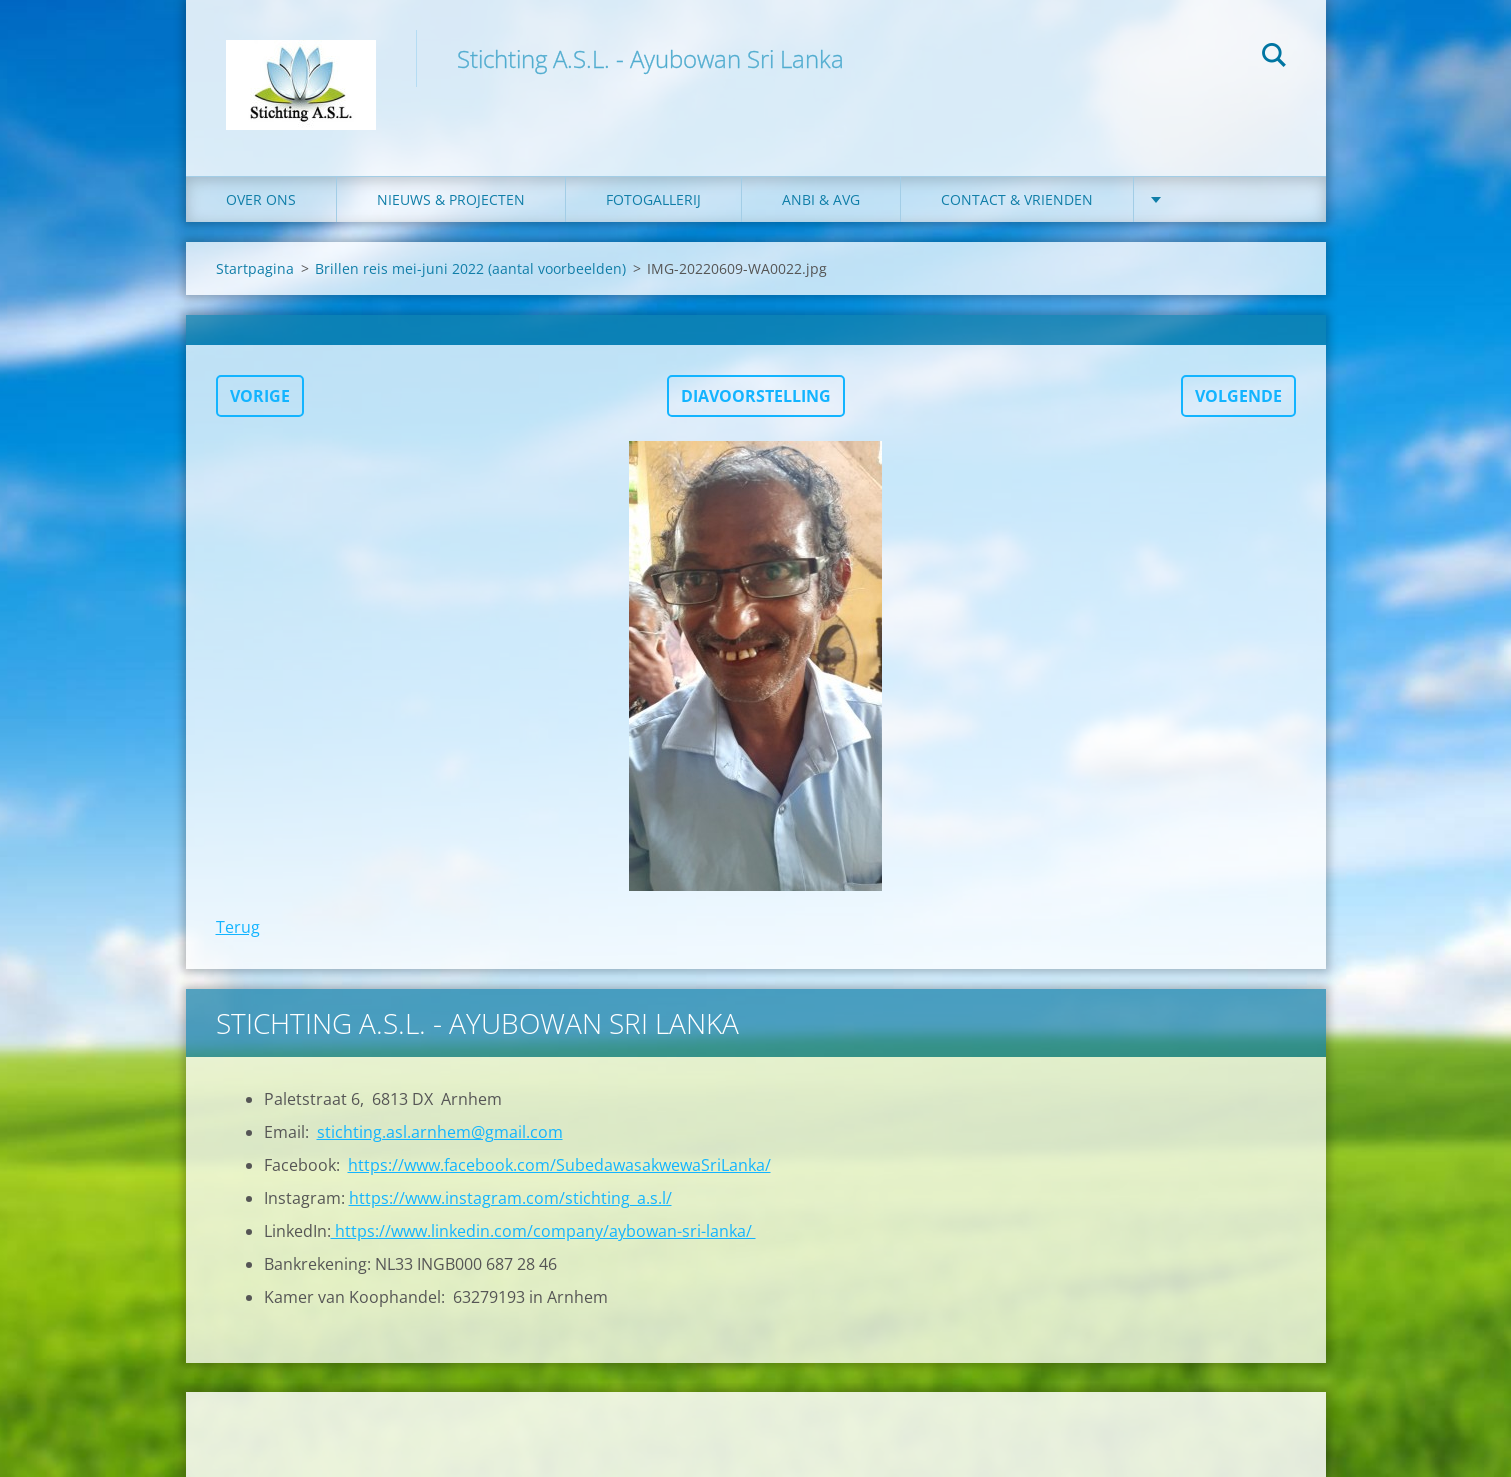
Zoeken (1274, 58)
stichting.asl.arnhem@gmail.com (440, 1132)
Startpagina (255, 268)
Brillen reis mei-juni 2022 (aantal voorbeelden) (470, 268)
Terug (238, 927)
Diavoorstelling (756, 396)
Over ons (261, 199)
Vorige (260, 396)
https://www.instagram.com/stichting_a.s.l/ (510, 1198)
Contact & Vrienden (1017, 199)
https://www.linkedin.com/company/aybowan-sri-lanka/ (543, 1231)
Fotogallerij (653, 199)
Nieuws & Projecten (451, 199)
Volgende (1238, 396)
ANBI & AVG (821, 199)
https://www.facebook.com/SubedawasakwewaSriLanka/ (559, 1165)
